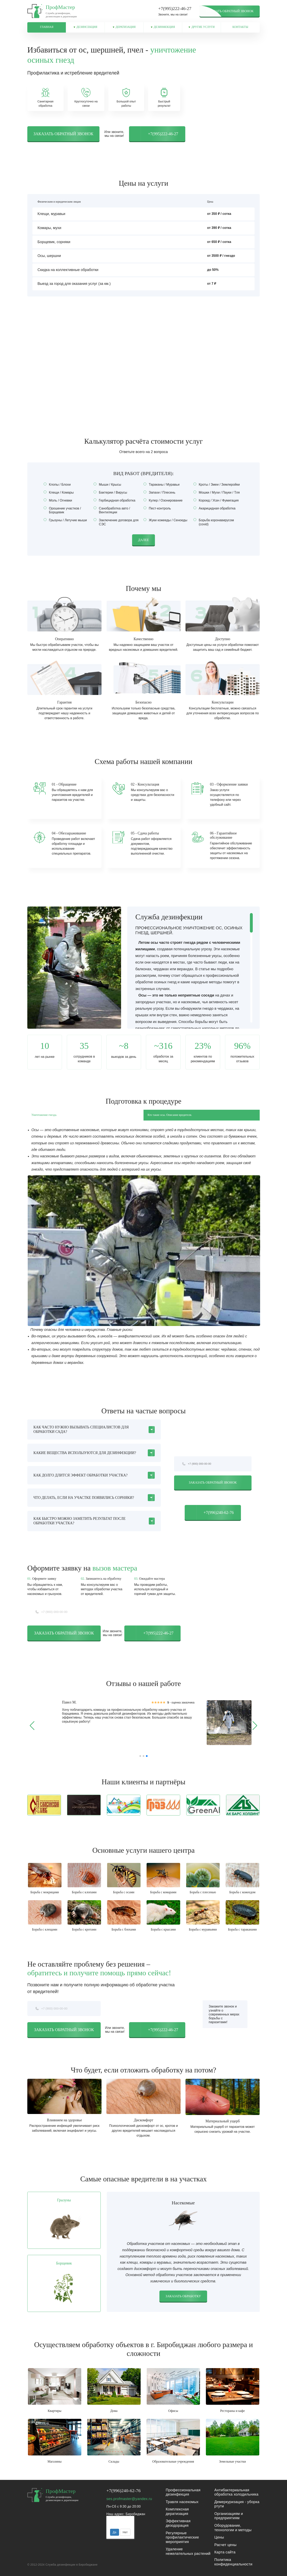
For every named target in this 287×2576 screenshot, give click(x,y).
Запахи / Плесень (161, 492)
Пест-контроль (158, 508)
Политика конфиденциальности (233, 2562)
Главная (46, 27)
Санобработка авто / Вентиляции (112, 510)
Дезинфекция (164, 27)
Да (114, 2532)
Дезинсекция (86, 27)
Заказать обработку (183, 2296)
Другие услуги (203, 27)
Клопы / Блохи (58, 484)
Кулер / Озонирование (164, 500)
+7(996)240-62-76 (209, 1512)
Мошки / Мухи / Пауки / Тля (217, 492)
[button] (32, 1725)
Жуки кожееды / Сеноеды (167, 520)
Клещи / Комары (60, 492)
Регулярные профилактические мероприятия (182, 2537)
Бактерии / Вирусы (112, 492)
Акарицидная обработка (215, 508)
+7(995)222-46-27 (174, 8)
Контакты (240, 27)
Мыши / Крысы (109, 484)
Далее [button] (143, 540)
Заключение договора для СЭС (116, 522)
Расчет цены (225, 2545)
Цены (219, 2537)
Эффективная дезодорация (178, 2523)
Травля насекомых (182, 2502)
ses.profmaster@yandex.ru (129, 2499)
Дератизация (126, 27)
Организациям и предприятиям (228, 2516)
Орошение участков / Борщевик (62, 510)
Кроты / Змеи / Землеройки (217, 484)
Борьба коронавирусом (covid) (213, 522)
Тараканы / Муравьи (163, 484)
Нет (125, 2532)
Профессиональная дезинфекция (183, 2492)
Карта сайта (225, 2552)
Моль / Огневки (59, 500)
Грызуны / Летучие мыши (66, 520)
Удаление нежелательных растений (188, 2551)
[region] (193, 968)
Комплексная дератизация (177, 2511)
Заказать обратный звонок (230, 11)
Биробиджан (135, 2514)
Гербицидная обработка (116, 500)
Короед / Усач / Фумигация (217, 500)
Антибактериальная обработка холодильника (236, 2492)
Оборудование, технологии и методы (233, 2527)
